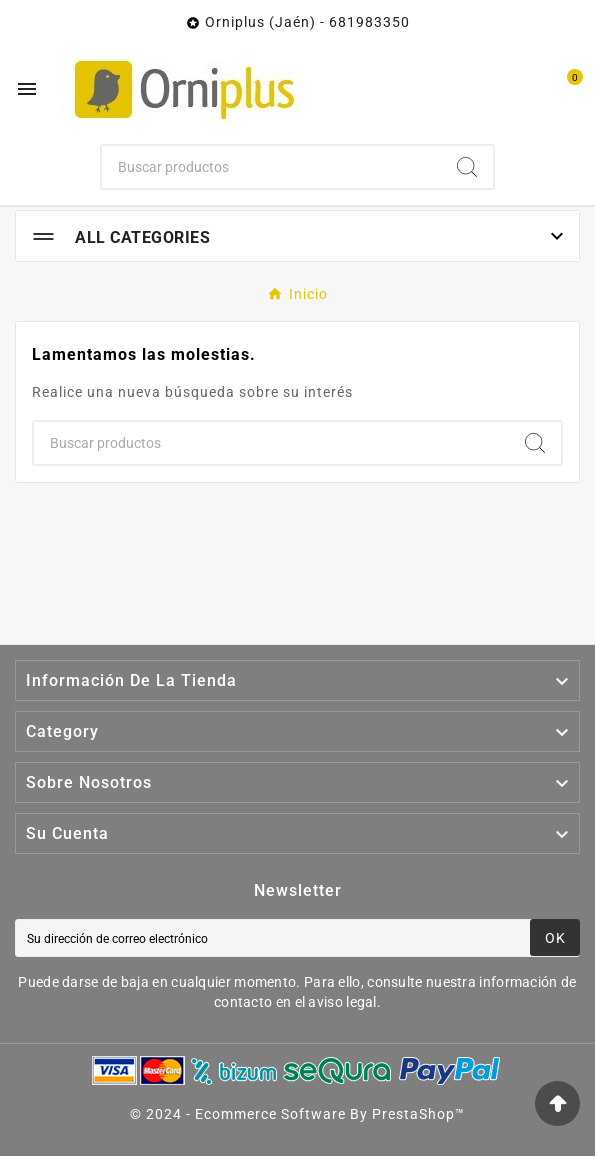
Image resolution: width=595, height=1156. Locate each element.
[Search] (467, 167)
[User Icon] (522, 89)
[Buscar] (272, 167)
